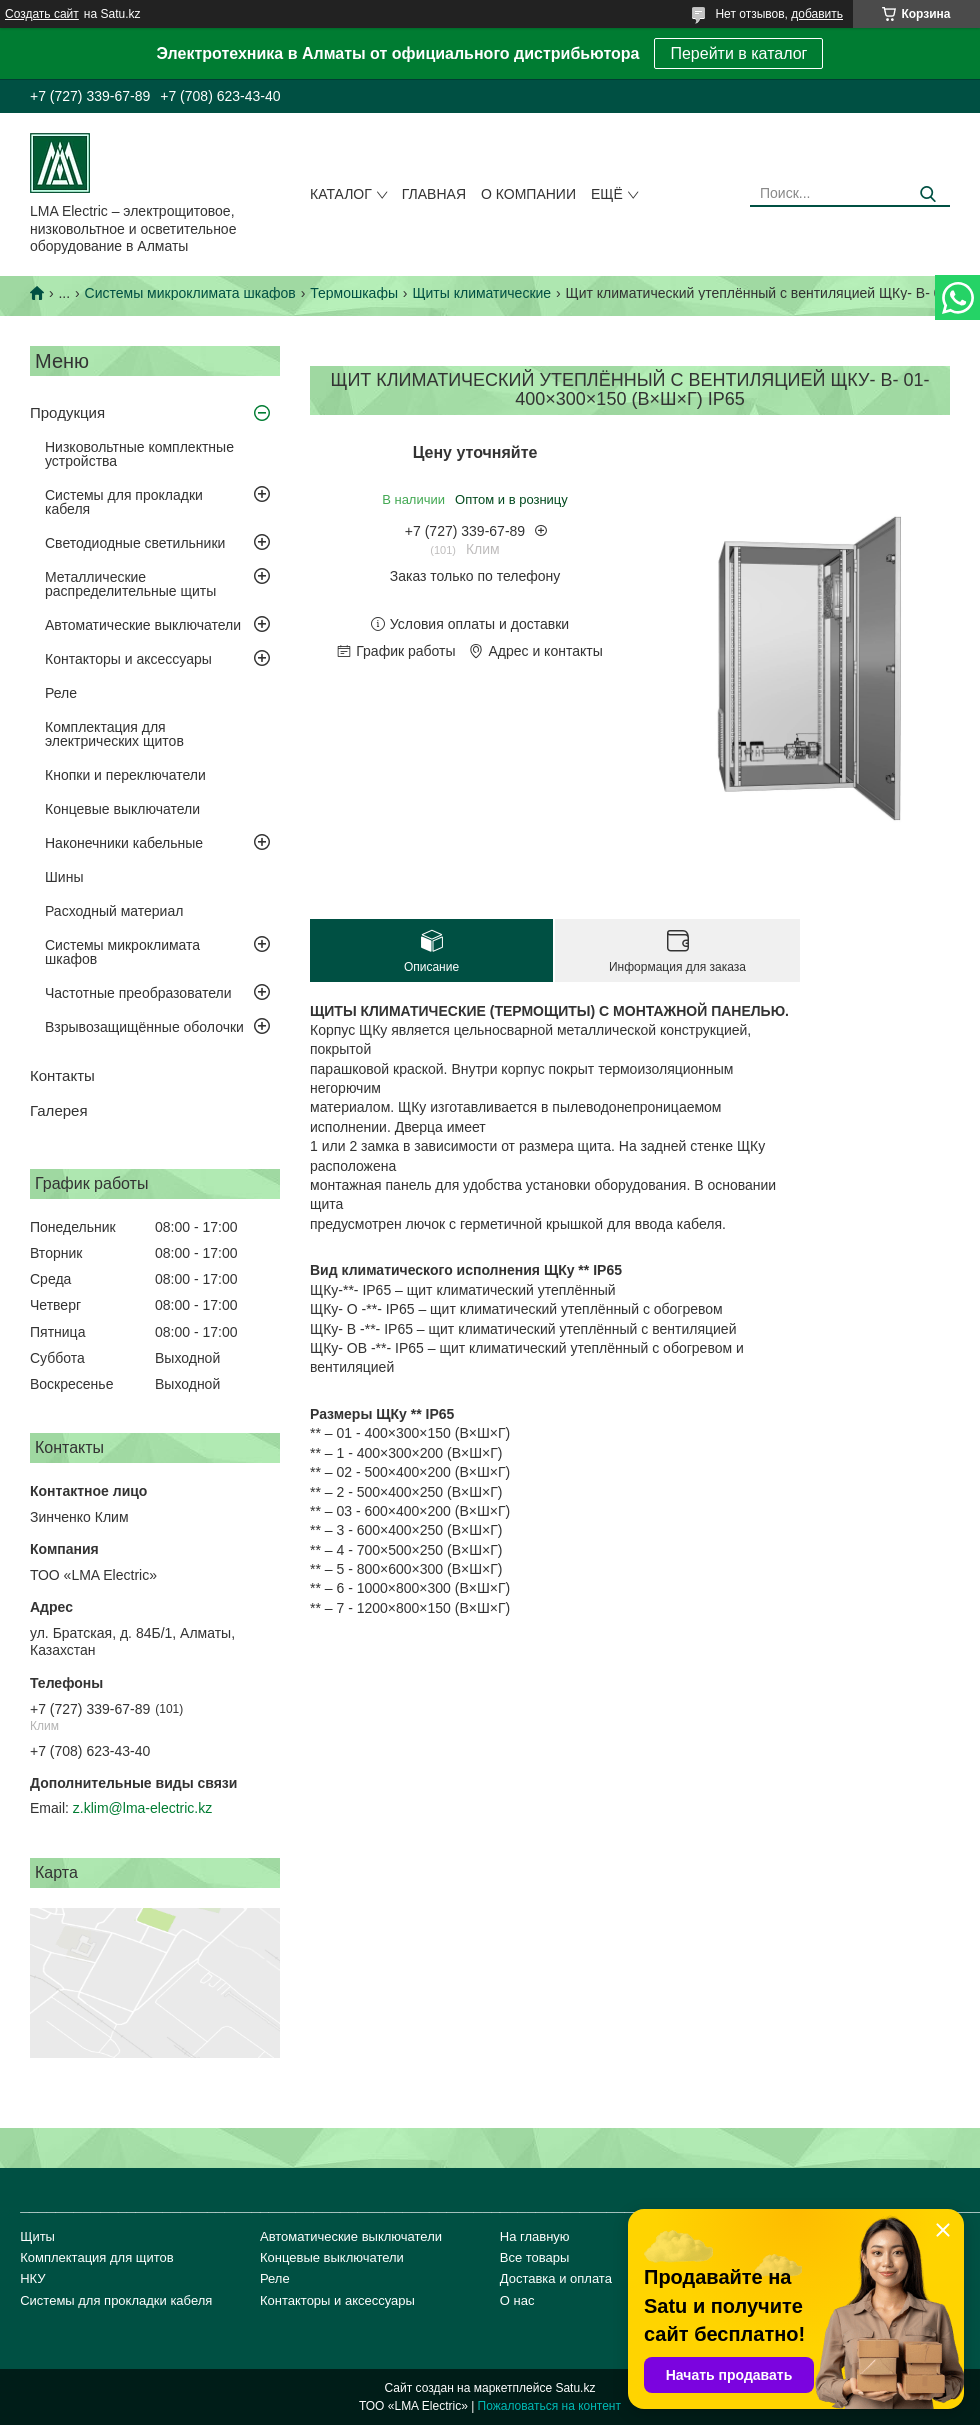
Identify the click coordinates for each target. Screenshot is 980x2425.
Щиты (37, 2236)
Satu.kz (575, 2388)
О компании (528, 194)
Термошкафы (354, 293)
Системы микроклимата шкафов (190, 293)
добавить (817, 14)
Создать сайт (42, 14)
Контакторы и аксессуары (128, 659)
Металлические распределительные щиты (130, 584)
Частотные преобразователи (138, 993)
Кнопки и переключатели (125, 775)
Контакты (62, 1075)
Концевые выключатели (122, 809)
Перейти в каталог (738, 53)
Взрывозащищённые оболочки (144, 1027)
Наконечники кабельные (124, 843)
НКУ (32, 2278)
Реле (61, 693)
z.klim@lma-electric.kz (142, 1808)
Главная (434, 194)
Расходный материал (114, 911)
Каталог (341, 194)
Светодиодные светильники (135, 543)
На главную (535, 2236)
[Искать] (927, 194)
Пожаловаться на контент (549, 2406)
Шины (64, 877)
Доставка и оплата (556, 2278)
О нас (517, 2300)
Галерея (59, 1110)
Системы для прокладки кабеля (124, 502)
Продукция (67, 412)
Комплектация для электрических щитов (114, 734)
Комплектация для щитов (97, 2257)
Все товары (535, 2257)
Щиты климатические (481, 293)
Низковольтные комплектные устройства (139, 454)
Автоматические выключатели (143, 625)
